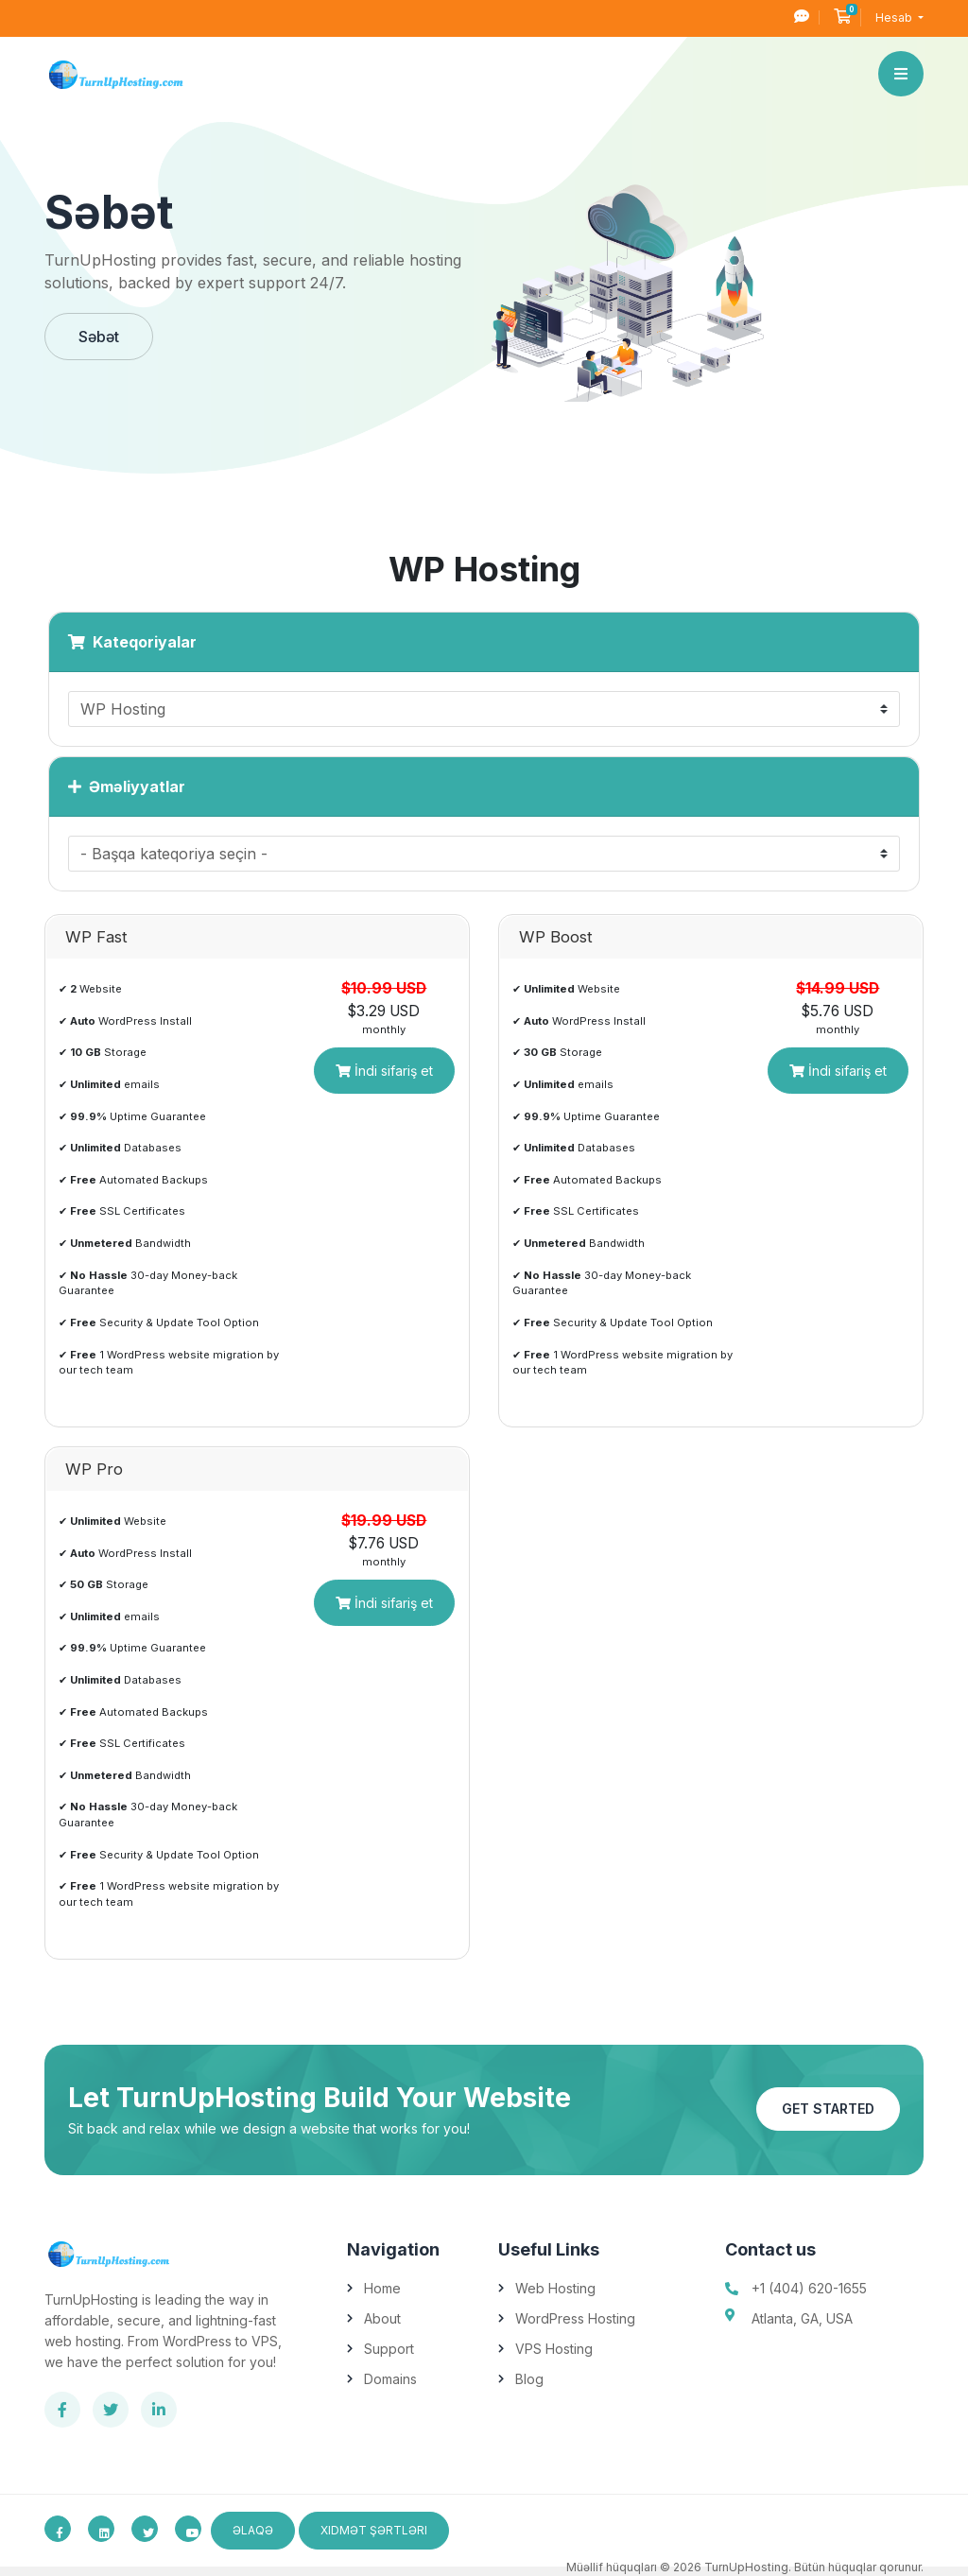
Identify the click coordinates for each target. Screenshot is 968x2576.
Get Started (828, 2109)
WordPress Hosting (575, 2318)
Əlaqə (253, 2530)
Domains (390, 2379)
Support (389, 2349)
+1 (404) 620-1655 (809, 2288)
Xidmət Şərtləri (373, 2530)
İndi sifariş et (384, 1071)
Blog (529, 2379)
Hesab (895, 17)
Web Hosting (555, 2288)
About (382, 2318)
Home (382, 2288)
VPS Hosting (554, 2349)
